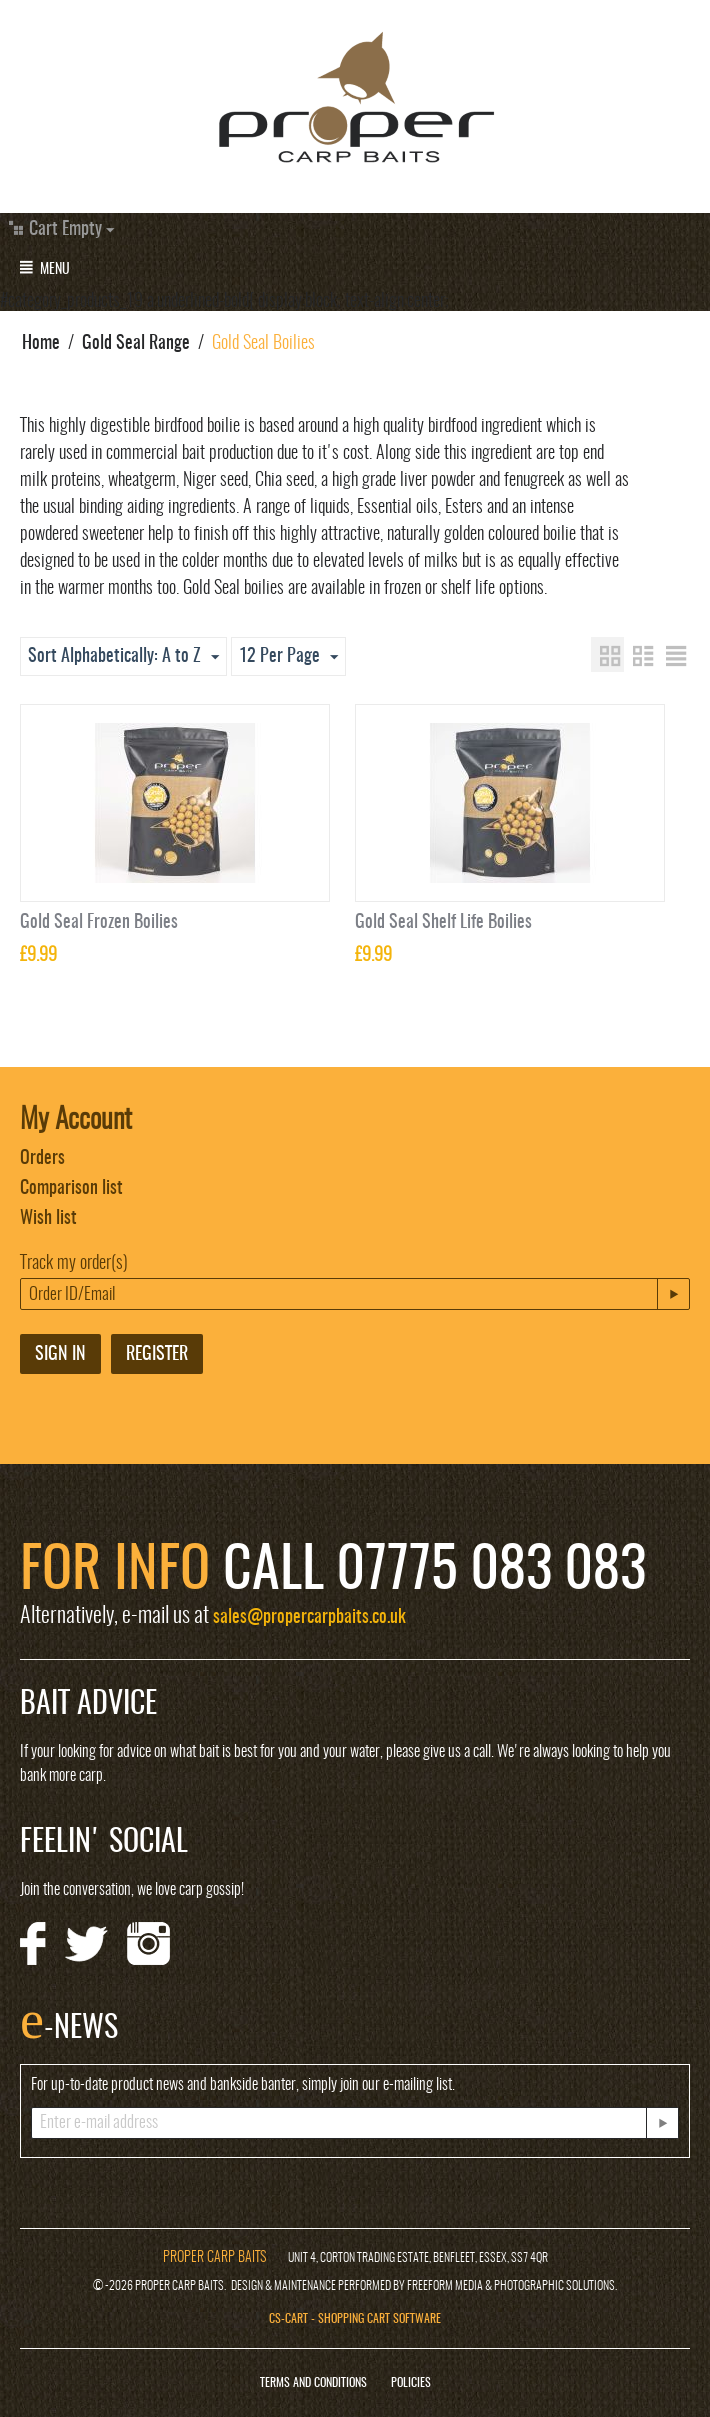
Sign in (60, 1355)
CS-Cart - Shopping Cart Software (355, 2319)
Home (41, 344)
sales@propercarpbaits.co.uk (309, 1618)
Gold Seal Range (136, 344)
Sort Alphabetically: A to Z (123, 658)
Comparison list (71, 1189)
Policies (411, 2383)
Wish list (48, 1219)
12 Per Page (288, 658)
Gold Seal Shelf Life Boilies (443, 923)
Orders (42, 1159)
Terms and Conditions (313, 2383)
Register (157, 1355)
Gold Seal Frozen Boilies (99, 923)
